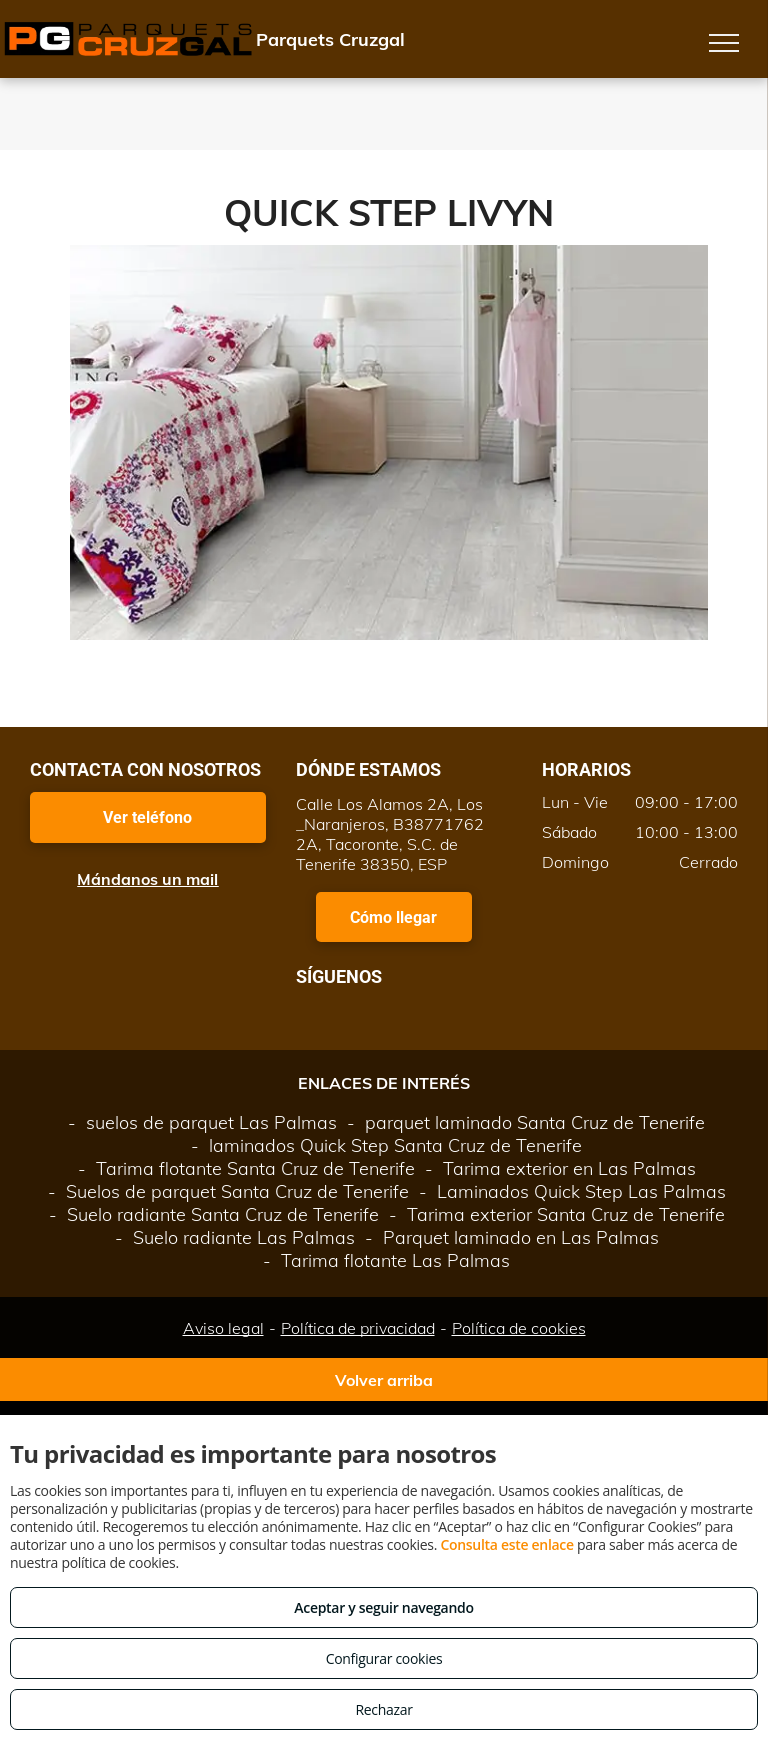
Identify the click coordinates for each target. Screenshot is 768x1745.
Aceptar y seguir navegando (383, 1607)
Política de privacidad (358, 1328)
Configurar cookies (384, 1658)
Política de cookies (519, 1328)
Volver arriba (384, 1380)
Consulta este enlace (506, 1544)
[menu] (724, 43)
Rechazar (383, 1709)
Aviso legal (223, 1328)
